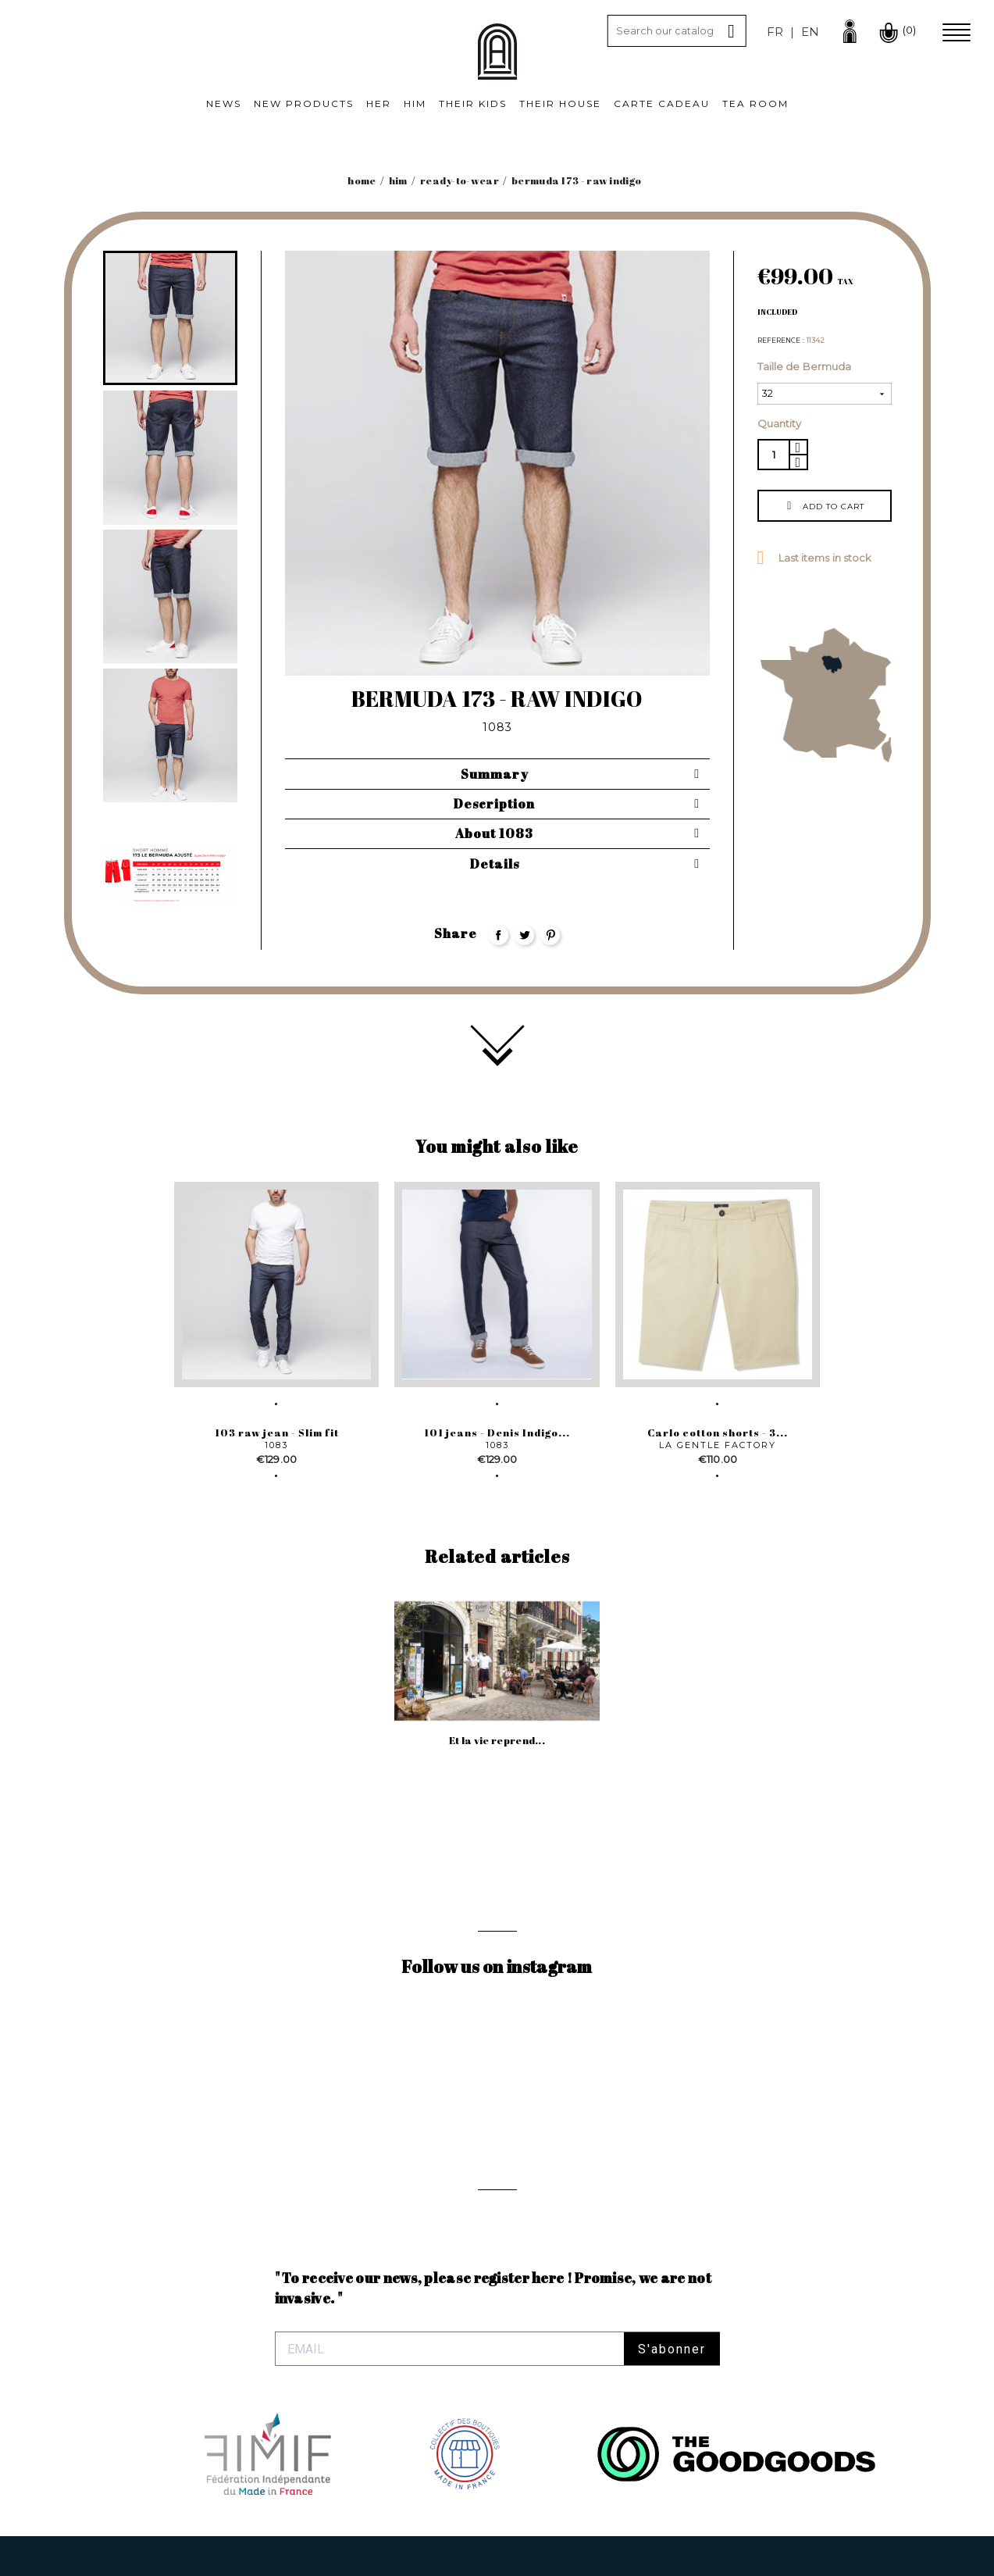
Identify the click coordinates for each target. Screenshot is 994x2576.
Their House (560, 103)
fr (775, 31)
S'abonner (672, 2349)
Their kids (473, 103)
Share (498, 935)
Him (415, 103)
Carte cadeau (662, 103)
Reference (780, 340)
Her (378, 103)
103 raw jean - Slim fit (277, 1432)
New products (304, 103)
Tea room (755, 103)
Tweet (524, 935)
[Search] (676, 31)
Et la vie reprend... (497, 1740)
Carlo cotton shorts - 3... (717, 1432)
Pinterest (550, 935)
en (810, 31)
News (223, 103)
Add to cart (824, 506)
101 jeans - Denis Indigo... (497, 1432)
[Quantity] (773, 454)
